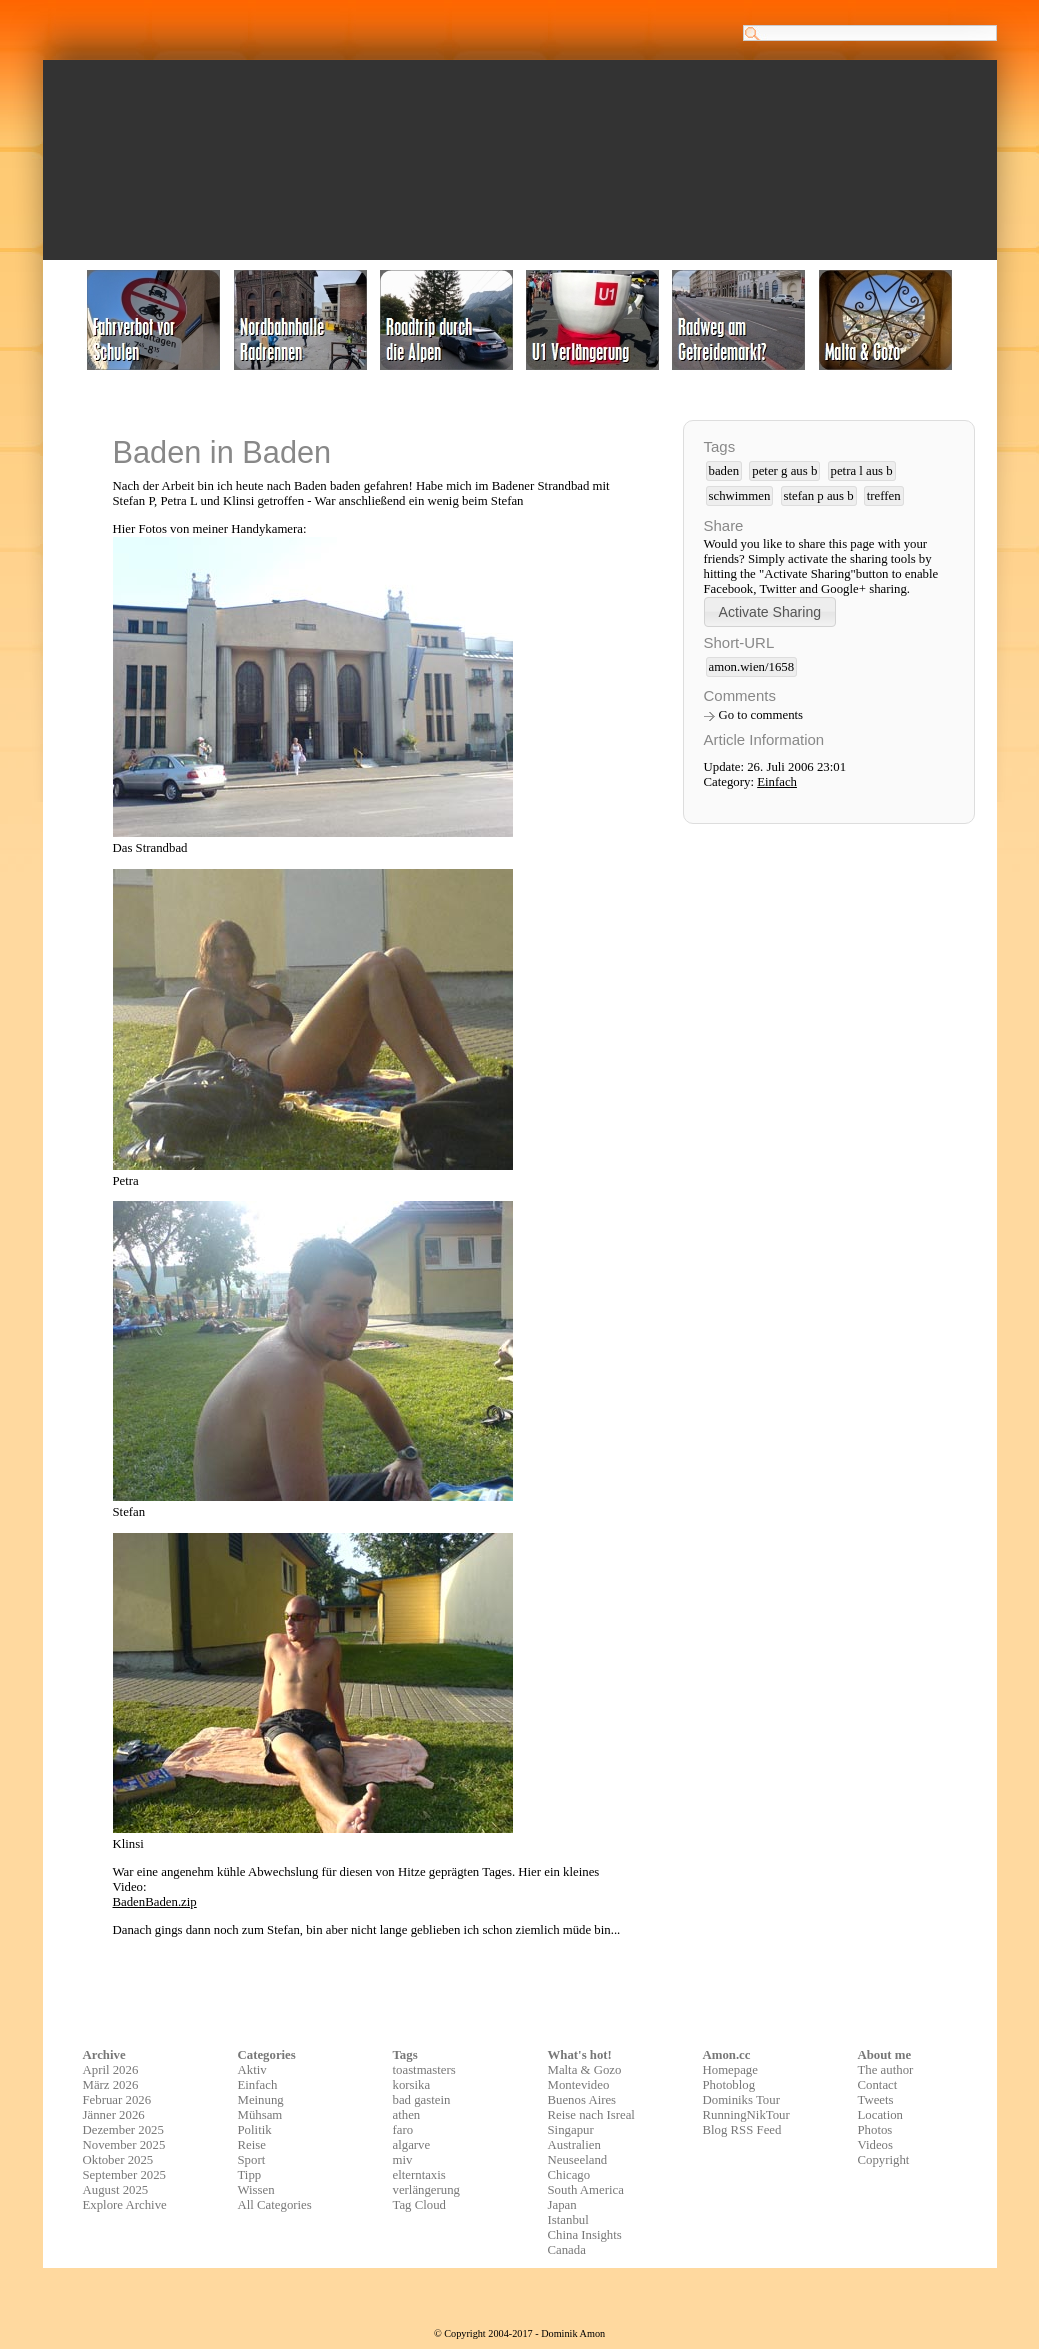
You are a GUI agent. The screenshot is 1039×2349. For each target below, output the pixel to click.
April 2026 (111, 2070)
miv (403, 2160)
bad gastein (422, 2100)
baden (724, 471)
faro (403, 2130)
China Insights (585, 2235)
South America (586, 2190)
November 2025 (124, 2145)
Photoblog (729, 2085)
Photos (875, 2130)
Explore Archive (125, 2205)
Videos (876, 2145)
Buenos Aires (582, 2100)
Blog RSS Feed (742, 2130)
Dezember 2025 (123, 2130)
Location (880, 2115)
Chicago (569, 2175)
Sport (252, 2160)
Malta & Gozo (585, 2070)
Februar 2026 (117, 2100)
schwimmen (740, 496)
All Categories (275, 2205)
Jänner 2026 (114, 2115)
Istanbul (568, 2220)
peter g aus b (784, 471)
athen (407, 2115)
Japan (562, 2205)
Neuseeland (578, 2160)
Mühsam (260, 2115)
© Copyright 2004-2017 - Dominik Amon (519, 2333)
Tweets (876, 2100)
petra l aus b (862, 471)
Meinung (261, 2100)
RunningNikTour (746, 2115)
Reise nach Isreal (591, 2115)
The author (886, 2070)
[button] (770, 611)
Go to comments (761, 715)
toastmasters (424, 2070)
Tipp (250, 2175)
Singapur (571, 2130)
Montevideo (579, 2085)
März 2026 (111, 2085)
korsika (412, 2085)
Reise (252, 2145)
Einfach (777, 782)
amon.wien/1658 (752, 667)
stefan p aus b (819, 496)
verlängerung (427, 2190)
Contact (878, 2085)
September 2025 (125, 2175)
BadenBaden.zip (155, 1902)
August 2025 (116, 2190)
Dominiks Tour (741, 2100)
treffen (884, 496)
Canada (567, 2250)
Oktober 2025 (118, 2160)
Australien (574, 2145)
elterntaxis (419, 2175)
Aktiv (252, 2070)
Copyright (884, 2160)
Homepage (730, 2070)
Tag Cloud (420, 2205)
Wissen (256, 2190)
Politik (255, 2130)
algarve (412, 2145)
